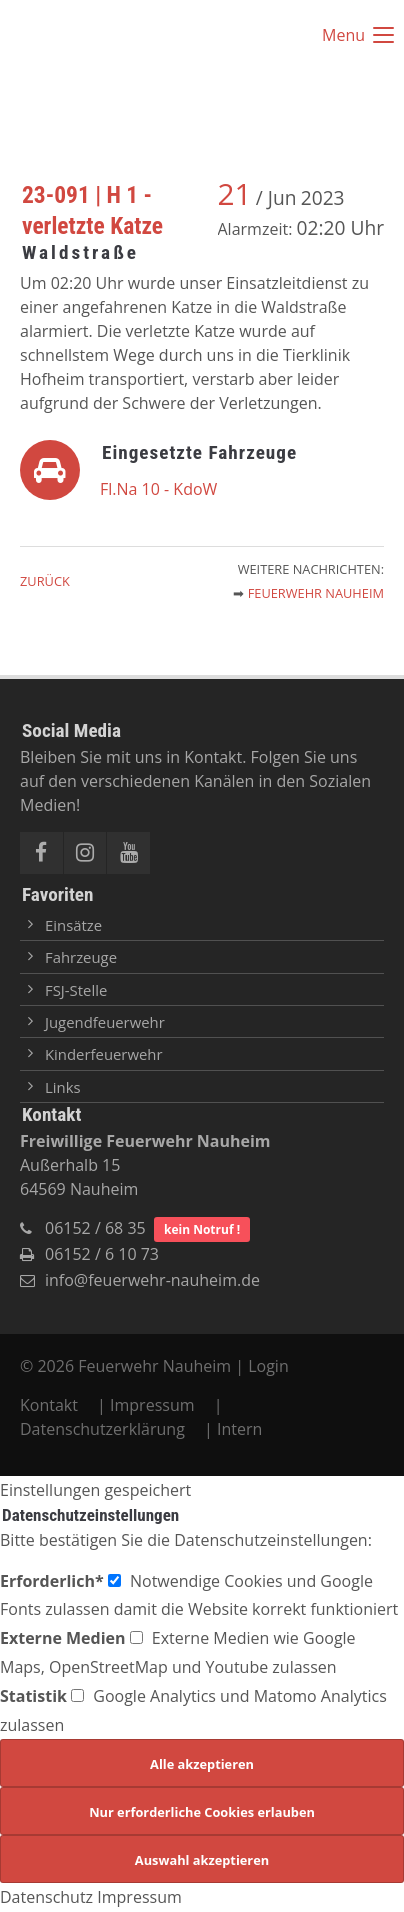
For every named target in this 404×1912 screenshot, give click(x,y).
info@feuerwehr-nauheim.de (152, 1280)
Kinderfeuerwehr (104, 1054)
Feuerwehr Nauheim (316, 593)
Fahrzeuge (81, 957)
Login (268, 1366)
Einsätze (73, 925)
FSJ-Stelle (76, 990)
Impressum (152, 1405)
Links (63, 1087)
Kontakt (51, 1405)
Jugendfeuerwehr (105, 1022)
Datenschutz (46, 1897)
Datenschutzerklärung (102, 1429)
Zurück (45, 581)
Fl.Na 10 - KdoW (158, 489)
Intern (239, 1429)
